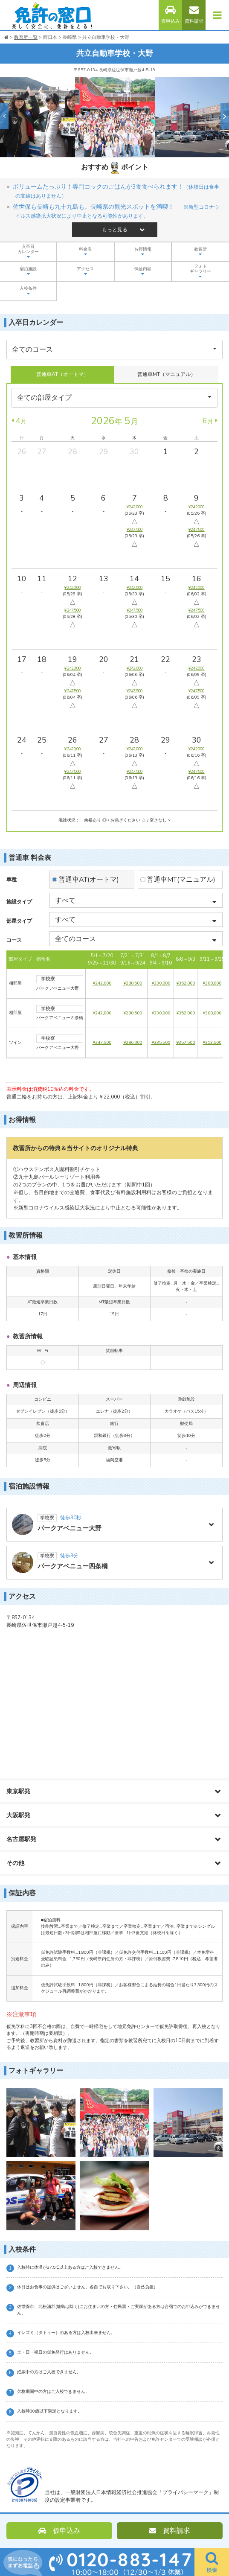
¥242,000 (102, 983)
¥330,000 (160, 983)
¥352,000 (185, 983)
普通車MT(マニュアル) (181, 879)
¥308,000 (212, 983)
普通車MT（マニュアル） (166, 374)
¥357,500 (185, 1043)
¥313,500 (212, 1043)
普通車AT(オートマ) (88, 879)
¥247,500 (102, 1043)
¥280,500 (132, 983)
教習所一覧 (26, 37)
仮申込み (170, 14)
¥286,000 (132, 1043)
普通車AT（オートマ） (62, 374)
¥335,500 (160, 1043)
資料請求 (194, 14)
